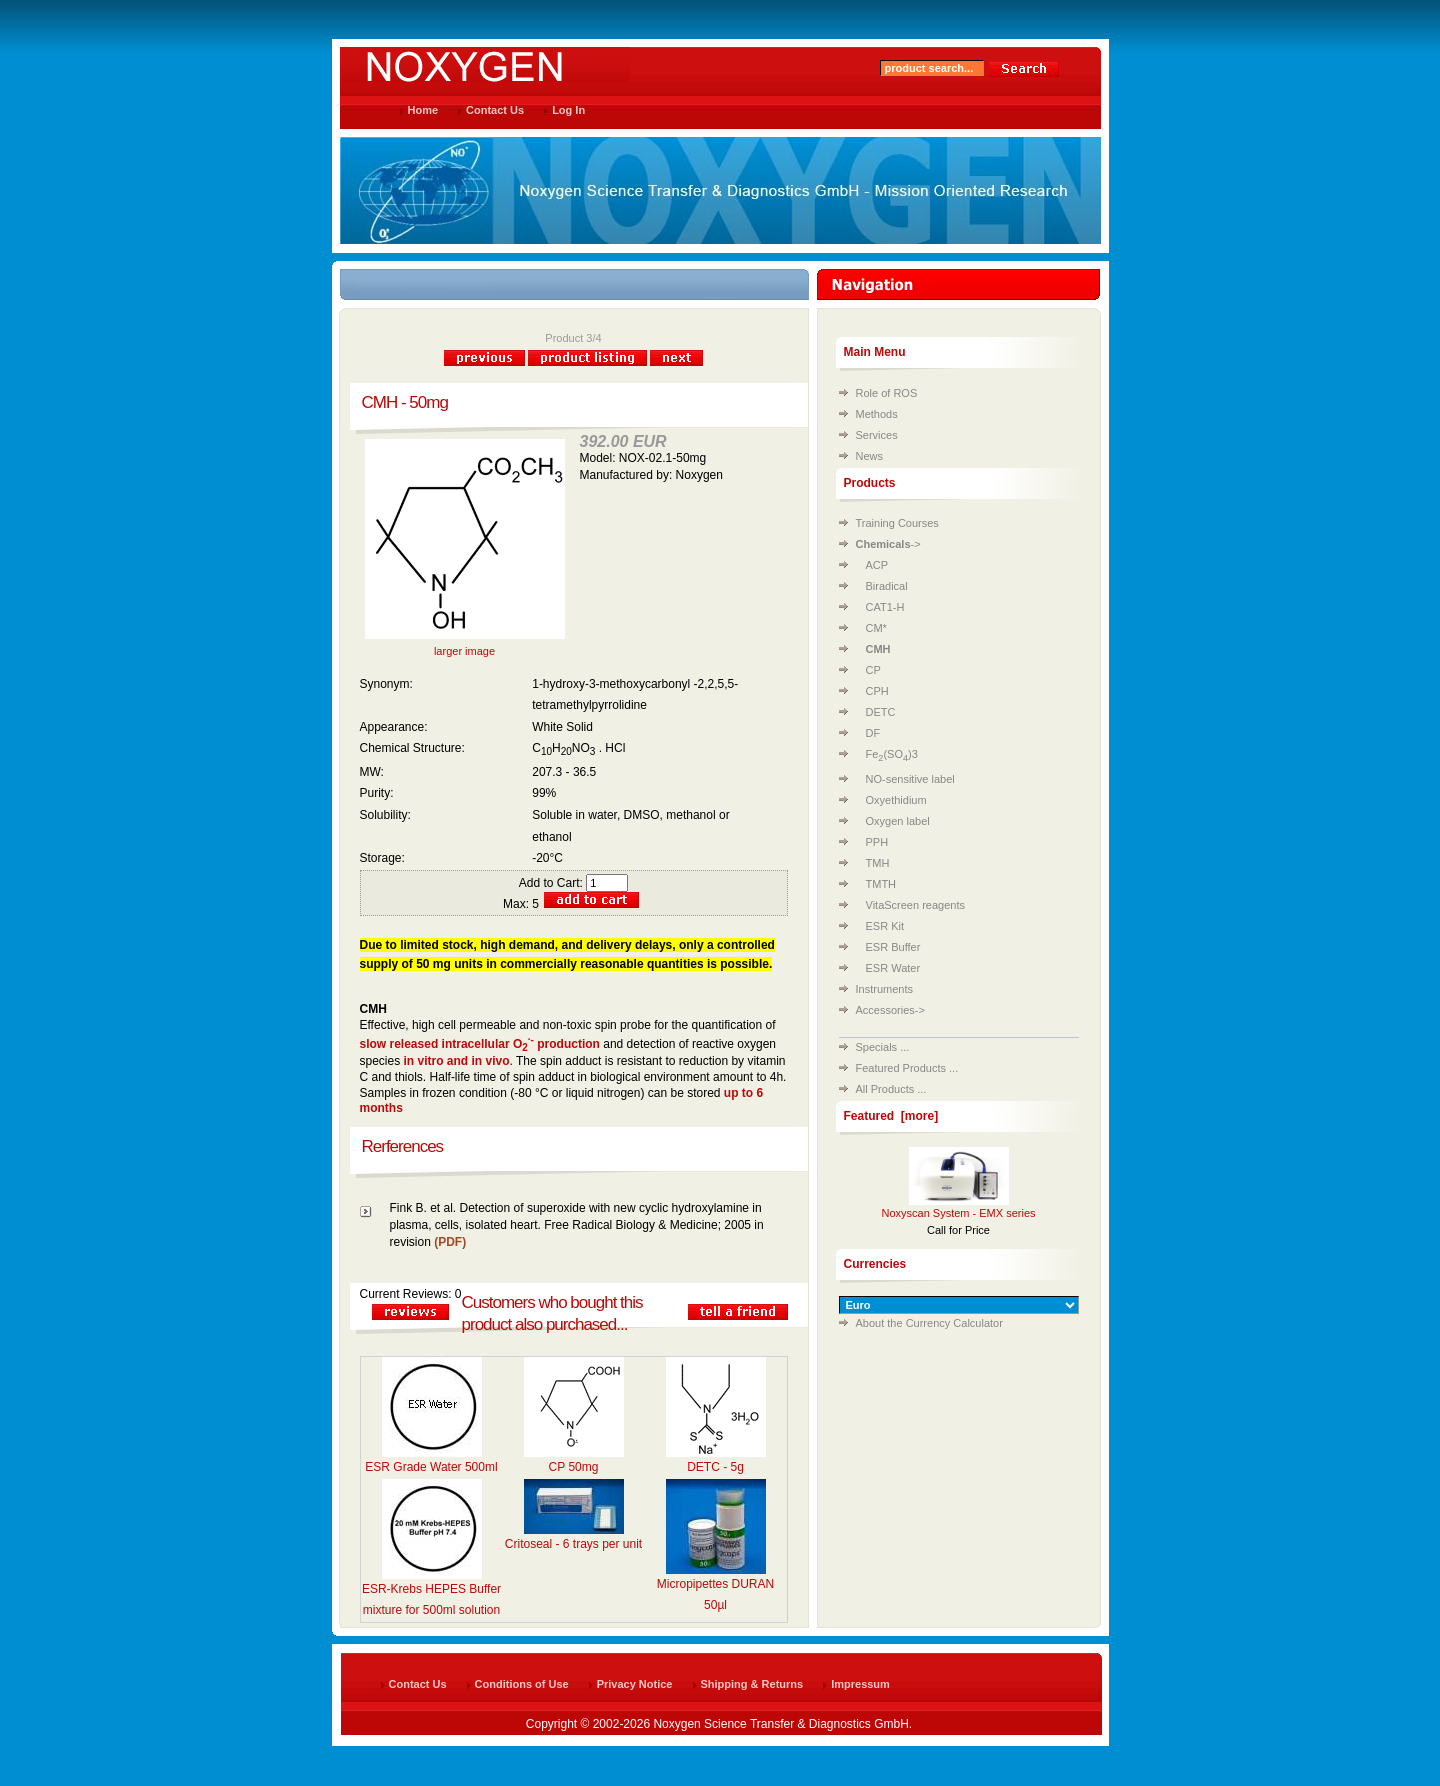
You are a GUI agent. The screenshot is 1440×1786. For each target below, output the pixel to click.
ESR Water (893, 968)
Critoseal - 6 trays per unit (573, 1544)
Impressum (860, 1684)
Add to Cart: (573, 883)
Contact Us (495, 110)
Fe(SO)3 (892, 754)
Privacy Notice (635, 1684)
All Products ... (891, 1089)
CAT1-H (885, 607)
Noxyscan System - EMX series (958, 1213)
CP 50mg (574, 1467)
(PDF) (450, 1242)
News (870, 456)
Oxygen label (898, 821)
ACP (877, 565)
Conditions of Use (522, 1684)
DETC (881, 712)
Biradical (887, 586)
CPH (877, 691)
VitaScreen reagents (915, 905)
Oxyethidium (896, 800)
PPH (877, 842)
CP (873, 670)
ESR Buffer (893, 947)
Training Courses (897, 523)
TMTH (881, 884)
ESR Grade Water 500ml (431, 1467)
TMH (878, 863)
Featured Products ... (907, 1068)
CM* (876, 628)
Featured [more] (891, 1116)
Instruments (884, 989)
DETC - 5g (715, 1467)
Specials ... (883, 1047)
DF (873, 733)
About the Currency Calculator (929, 1323)
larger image (465, 645)
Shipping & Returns (752, 1684)
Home (423, 110)
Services (877, 435)
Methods (877, 414)
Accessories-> (890, 1010)
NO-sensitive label (910, 779)
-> (888, 544)
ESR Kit (885, 926)
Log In (568, 110)
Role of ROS (887, 393)
